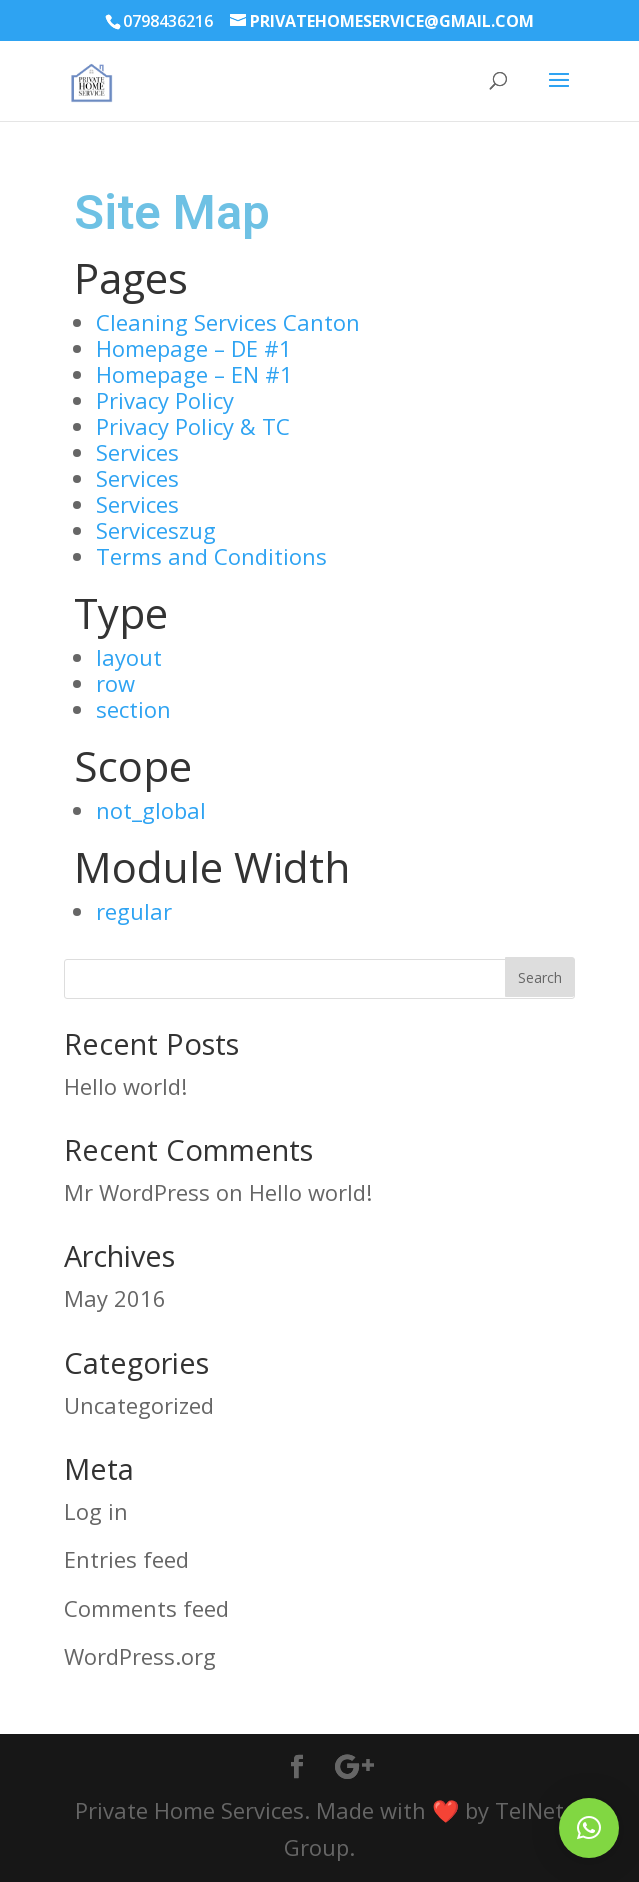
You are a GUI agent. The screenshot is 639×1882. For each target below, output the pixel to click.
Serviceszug (156, 530)
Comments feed (146, 1608)
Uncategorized (139, 1405)
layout (129, 657)
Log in (96, 1511)
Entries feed (126, 1559)
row (115, 683)
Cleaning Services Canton (228, 322)
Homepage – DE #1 (194, 348)
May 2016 (115, 1298)
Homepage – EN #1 (194, 374)
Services (137, 452)
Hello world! (125, 1086)
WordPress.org (140, 1656)
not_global (151, 810)
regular (134, 911)
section (133, 709)
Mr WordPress (137, 1192)
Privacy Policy (165, 400)
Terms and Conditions (211, 556)
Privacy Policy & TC (193, 426)
